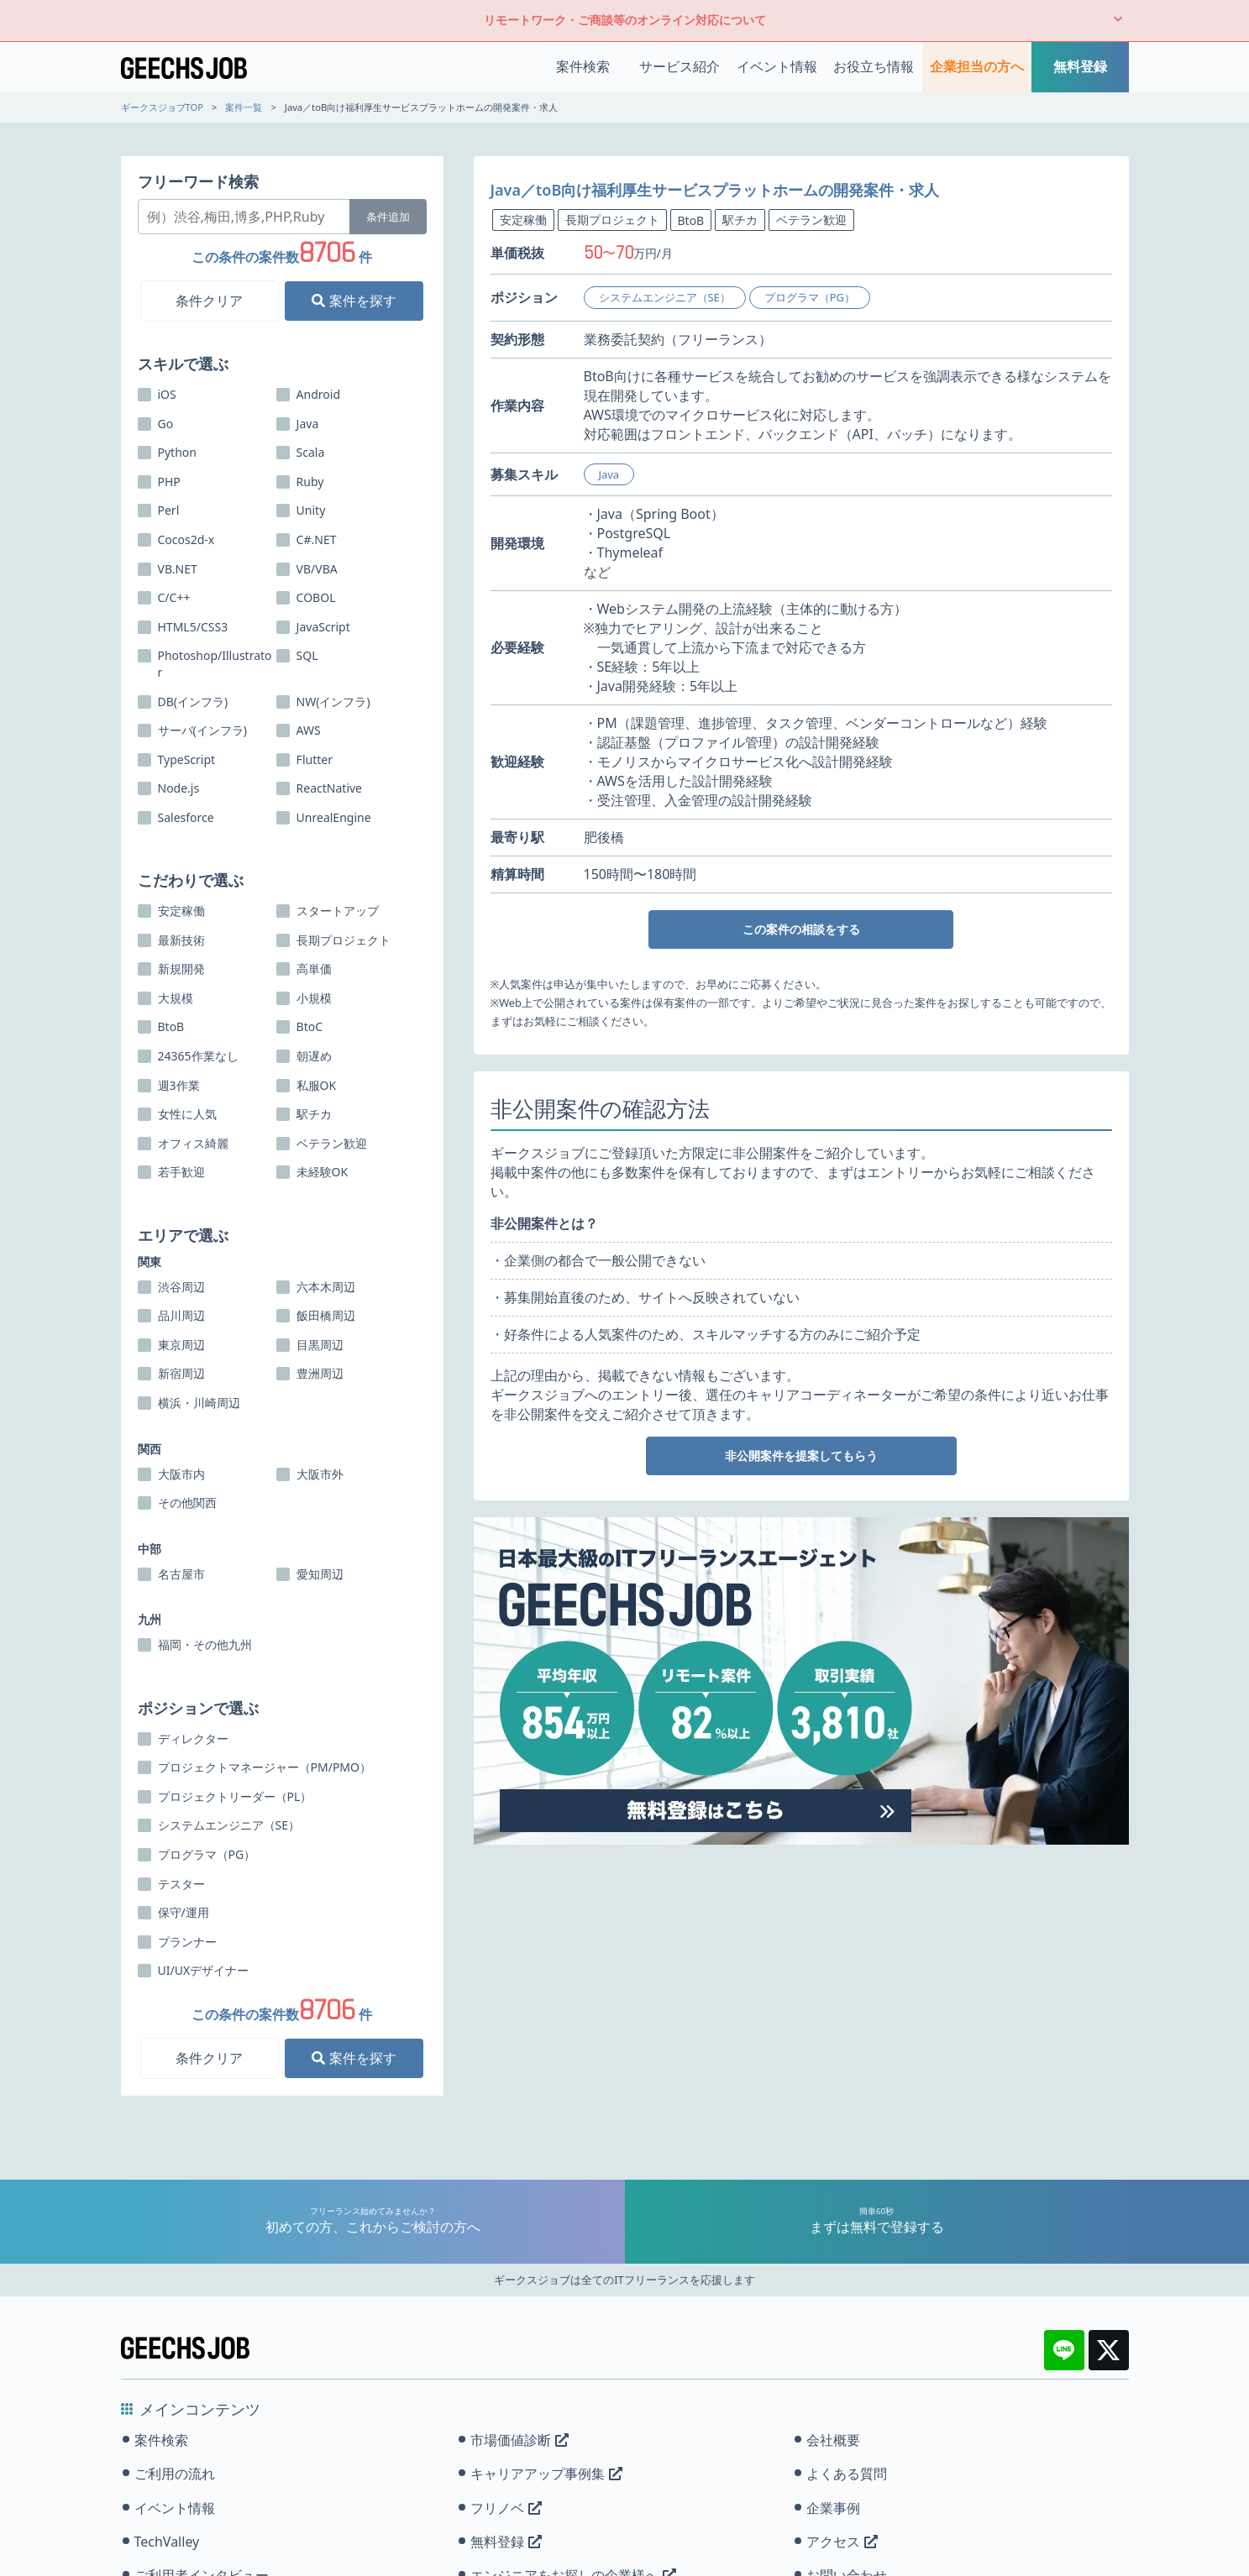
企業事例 (833, 2508)
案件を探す (354, 300)
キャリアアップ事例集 (546, 2473)
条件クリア (209, 300)
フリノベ (506, 2508)
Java (609, 474)
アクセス (842, 2541)
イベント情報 (777, 66)
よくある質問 (846, 2473)
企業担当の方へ (977, 66)
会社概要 (833, 2440)
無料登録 (1080, 66)
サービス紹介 (679, 66)
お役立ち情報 (873, 66)
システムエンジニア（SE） (665, 297)
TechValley (167, 2541)
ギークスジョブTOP (162, 107)
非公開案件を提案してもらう (801, 1455)
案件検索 (583, 66)
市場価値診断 (519, 2440)
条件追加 (388, 216)
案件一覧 (243, 107)
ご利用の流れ (174, 2473)
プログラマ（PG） (809, 297)
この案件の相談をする (801, 929)
